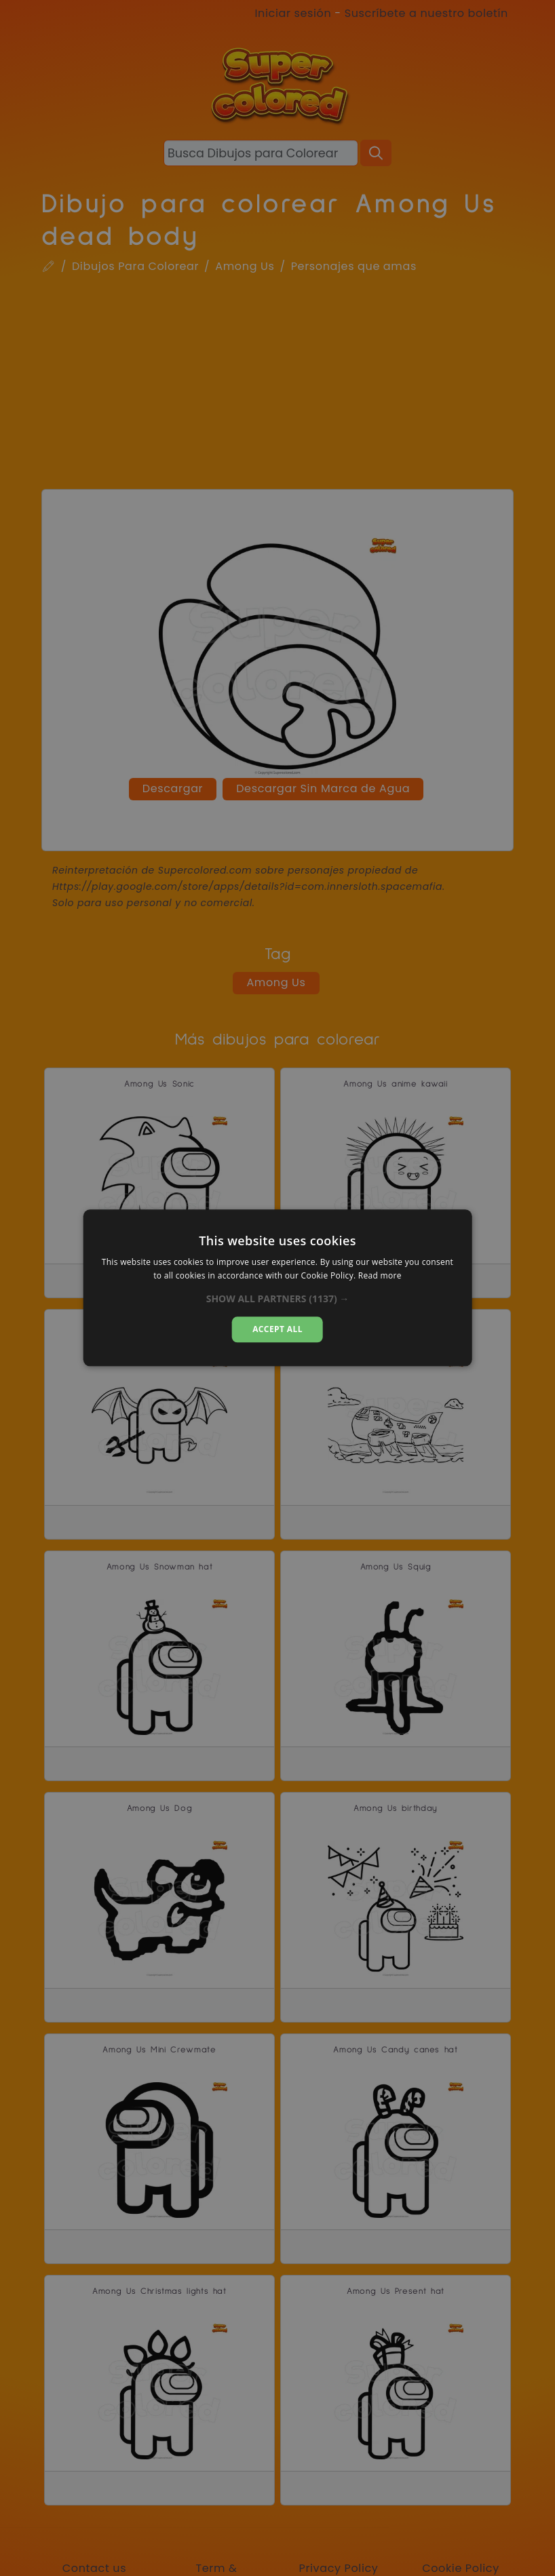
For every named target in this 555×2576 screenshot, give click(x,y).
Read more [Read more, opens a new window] (380, 1276)
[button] (277, 1299)
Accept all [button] (277, 1329)
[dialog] (277, 1287)
